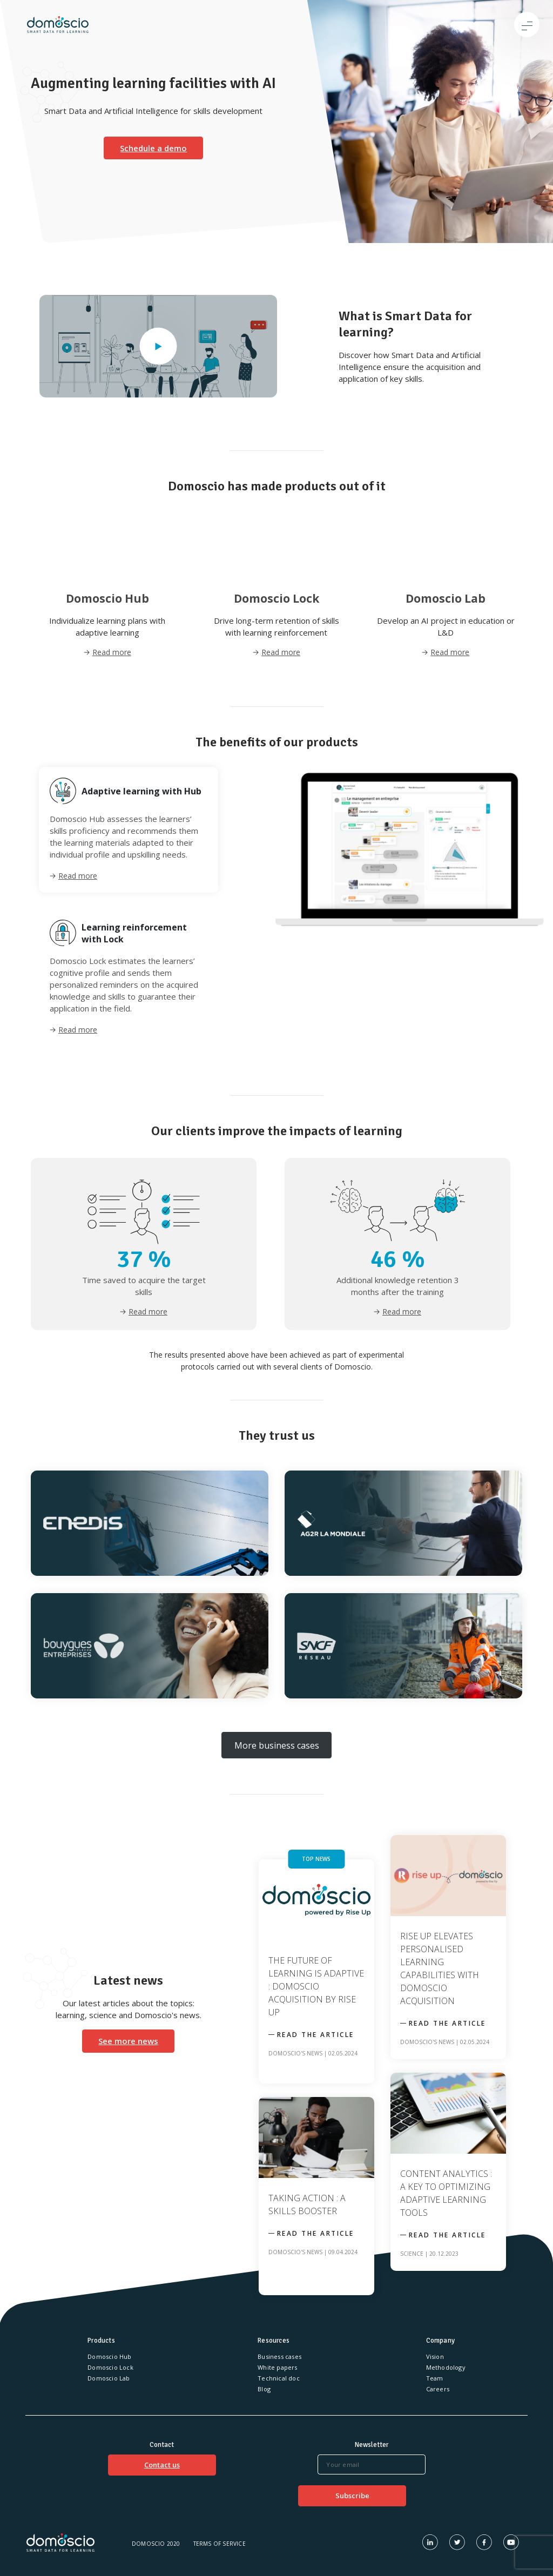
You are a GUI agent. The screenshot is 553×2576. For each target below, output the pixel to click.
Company (440, 2340)
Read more (77, 876)
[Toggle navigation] (526, 24)
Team (434, 2378)
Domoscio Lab (108, 2378)
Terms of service (219, 2543)
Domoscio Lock (110, 2367)
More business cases (276, 1745)
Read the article (315, 2034)
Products (101, 2340)
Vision (435, 2356)
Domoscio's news (295, 2053)
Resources (273, 2340)
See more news (128, 2040)
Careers (437, 2389)
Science (411, 2253)
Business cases (279, 2356)
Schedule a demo (153, 148)
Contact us (162, 2465)
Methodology (446, 2367)
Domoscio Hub (109, 2356)
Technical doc (279, 2378)
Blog (264, 2389)
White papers (277, 2367)
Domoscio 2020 (156, 2543)
